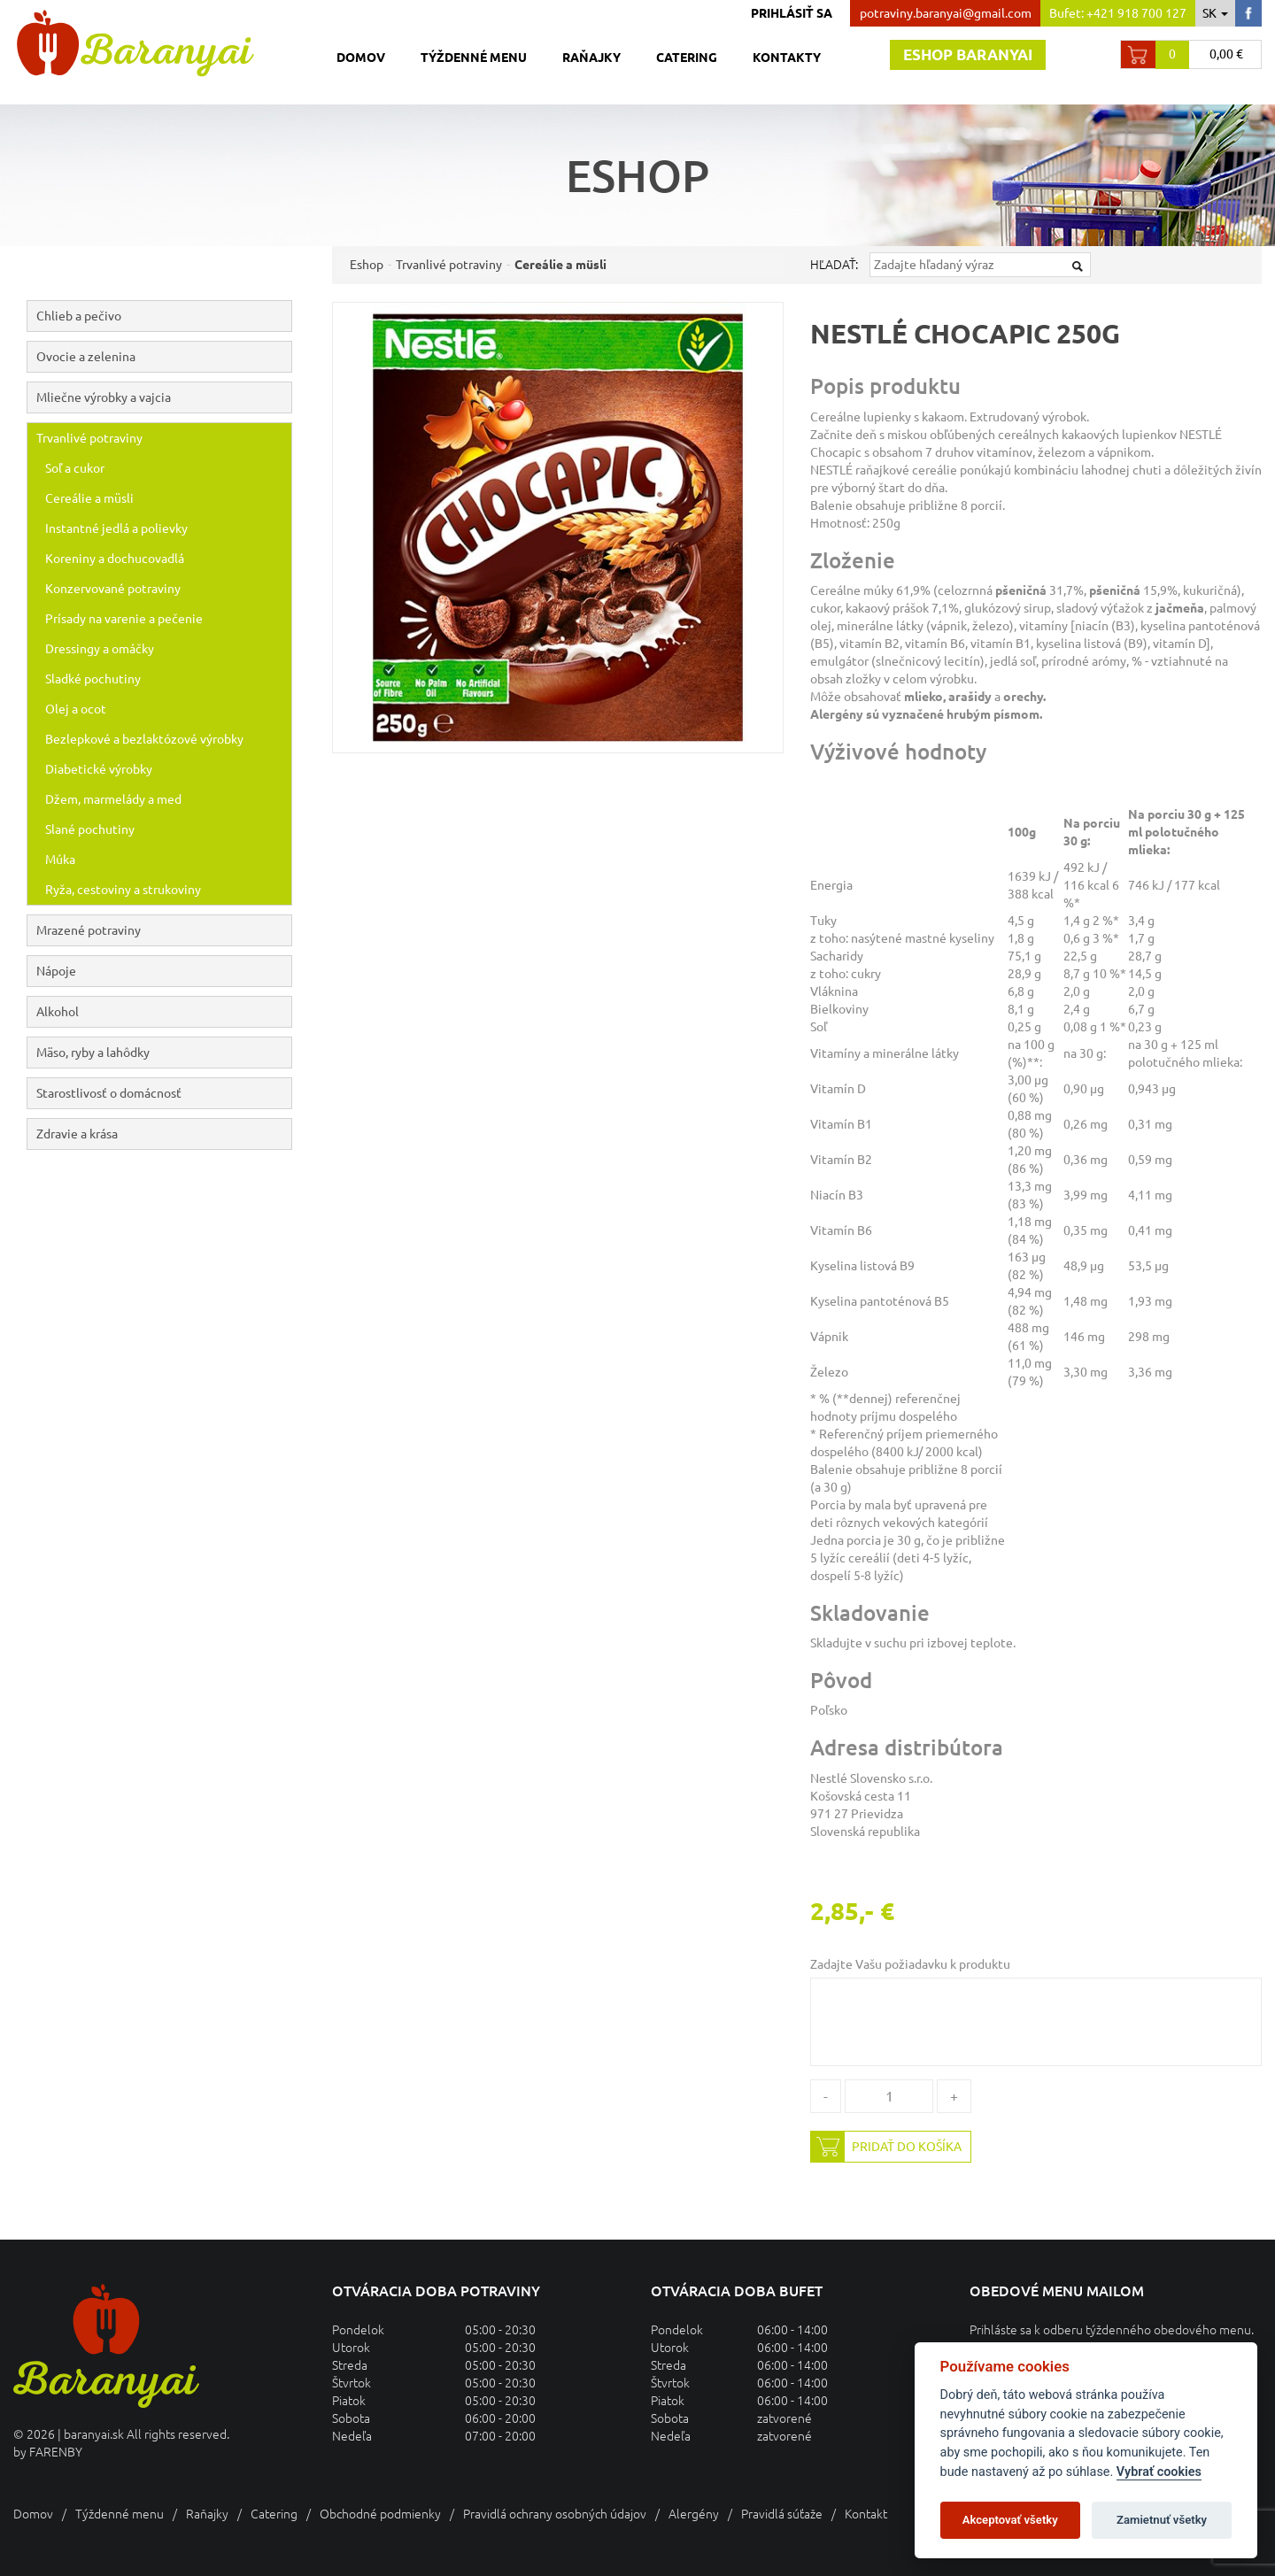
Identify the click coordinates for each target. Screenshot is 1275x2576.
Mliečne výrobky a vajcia (163, 397)
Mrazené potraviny (163, 930)
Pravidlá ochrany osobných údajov (554, 2514)
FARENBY (55, 2452)
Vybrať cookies (1159, 2472)
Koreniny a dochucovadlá (114, 558)
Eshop (366, 265)
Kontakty (787, 57)
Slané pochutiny (90, 829)
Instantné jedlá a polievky (116, 528)
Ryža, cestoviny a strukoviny (123, 890)
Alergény (693, 2514)
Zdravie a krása (77, 1134)
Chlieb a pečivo (163, 316)
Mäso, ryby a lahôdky (163, 1052)
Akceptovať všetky (1010, 2519)
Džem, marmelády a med (113, 799)
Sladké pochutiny (93, 679)
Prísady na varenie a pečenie (124, 619)
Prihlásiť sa (791, 13)
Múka (60, 859)
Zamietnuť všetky (1162, 2519)
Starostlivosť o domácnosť (109, 1093)
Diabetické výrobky (98, 769)
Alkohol (163, 1012)
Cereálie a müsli (89, 498)
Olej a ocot (75, 709)
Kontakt (866, 2514)
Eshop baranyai (967, 54)
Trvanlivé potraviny (163, 438)
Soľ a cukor (74, 468)
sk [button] (1215, 13)
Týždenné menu (474, 57)
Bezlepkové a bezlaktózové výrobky (144, 739)
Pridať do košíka (886, 2147)
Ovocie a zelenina (163, 357)
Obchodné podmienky (380, 2514)
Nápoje (163, 971)
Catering (686, 57)
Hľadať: (834, 265)
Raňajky (591, 57)
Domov (360, 57)
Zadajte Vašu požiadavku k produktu (910, 1964)
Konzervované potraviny (113, 589)
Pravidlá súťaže (782, 2514)
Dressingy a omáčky (99, 649)
